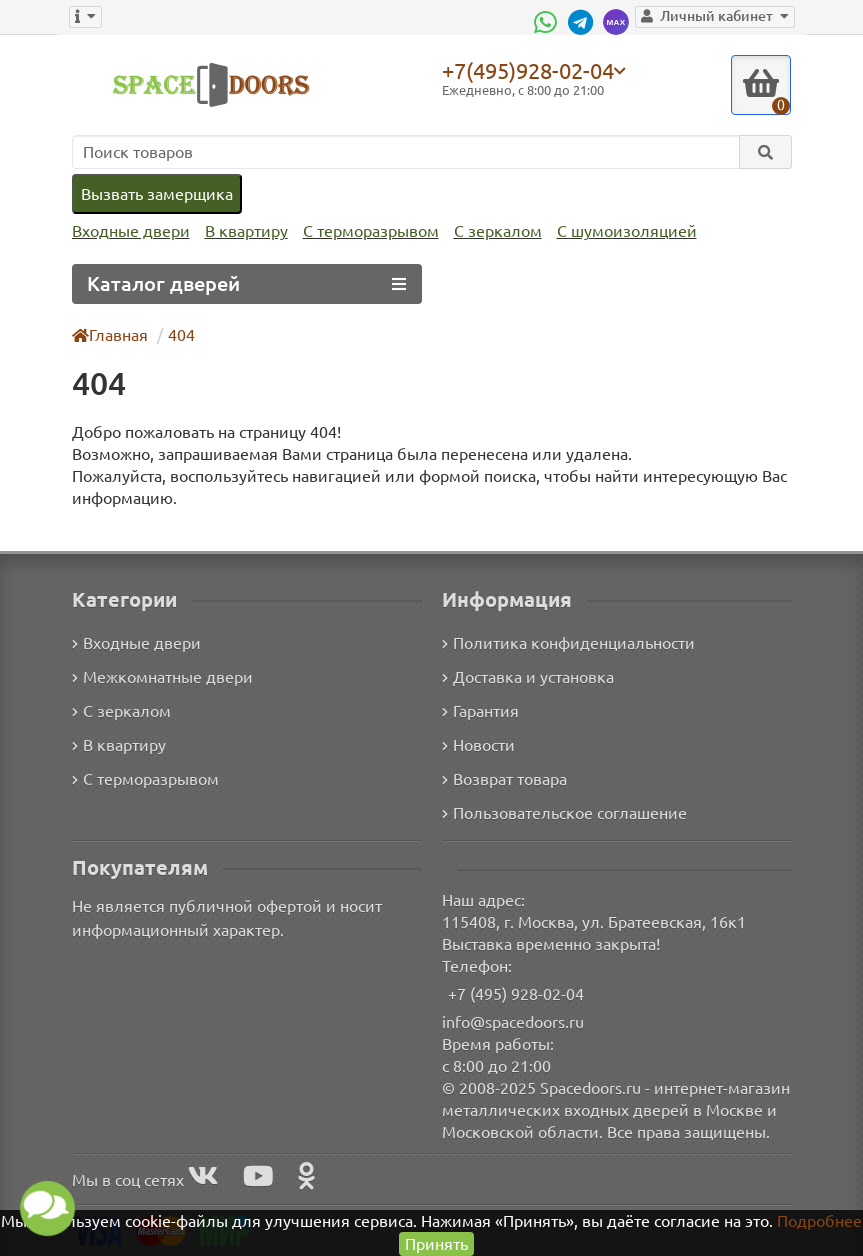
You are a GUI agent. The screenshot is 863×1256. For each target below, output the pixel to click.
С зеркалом (489, 231)
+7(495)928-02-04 (532, 70)
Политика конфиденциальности (565, 641)
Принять (436, 1243)
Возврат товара (505, 777)
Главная (111, 334)
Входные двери (129, 231)
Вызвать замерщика (156, 193)
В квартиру (241, 231)
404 (181, 334)
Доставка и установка (528, 675)
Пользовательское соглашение (562, 811)
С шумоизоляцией (615, 231)
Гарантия (481, 709)
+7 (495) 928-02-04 (516, 992)
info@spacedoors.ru (513, 1020)
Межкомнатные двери (159, 675)
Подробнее (819, 1220)
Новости (478, 743)
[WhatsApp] (557, 22)
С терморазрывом (364, 231)
